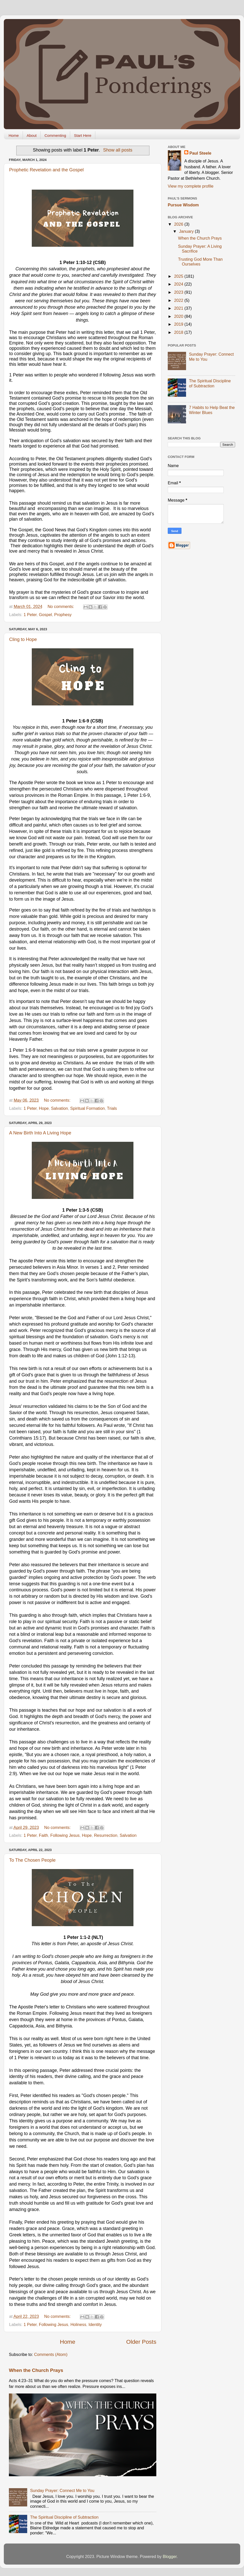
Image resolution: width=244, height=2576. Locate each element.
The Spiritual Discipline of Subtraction (64, 2517)
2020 (179, 316)
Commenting (55, 135)
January (187, 231)
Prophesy (62, 614)
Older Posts (141, 2341)
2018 (179, 332)
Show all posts (117, 150)
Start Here (82, 135)
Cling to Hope (23, 639)
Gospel (45, 614)
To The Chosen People (32, 1860)
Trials (112, 1108)
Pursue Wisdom (183, 205)
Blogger (170, 2556)
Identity (95, 2324)
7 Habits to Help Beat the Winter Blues (212, 410)
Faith (43, 1835)
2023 (179, 292)
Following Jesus (65, 1835)
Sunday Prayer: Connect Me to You (62, 2490)
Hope (44, 1108)
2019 (179, 324)
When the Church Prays (36, 2370)
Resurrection (105, 1835)
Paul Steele (200, 153)
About (32, 135)
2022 (179, 300)
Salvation (59, 1108)
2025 (179, 276)
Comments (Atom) (50, 2354)
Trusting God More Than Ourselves (200, 261)
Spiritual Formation (87, 1108)
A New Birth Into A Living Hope (40, 1132)
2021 (179, 308)
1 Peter (30, 614)
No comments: (61, 606)
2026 (179, 224)
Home (14, 135)
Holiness (78, 2324)
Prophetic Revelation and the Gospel (46, 169)
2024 (179, 284)
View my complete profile (191, 186)
